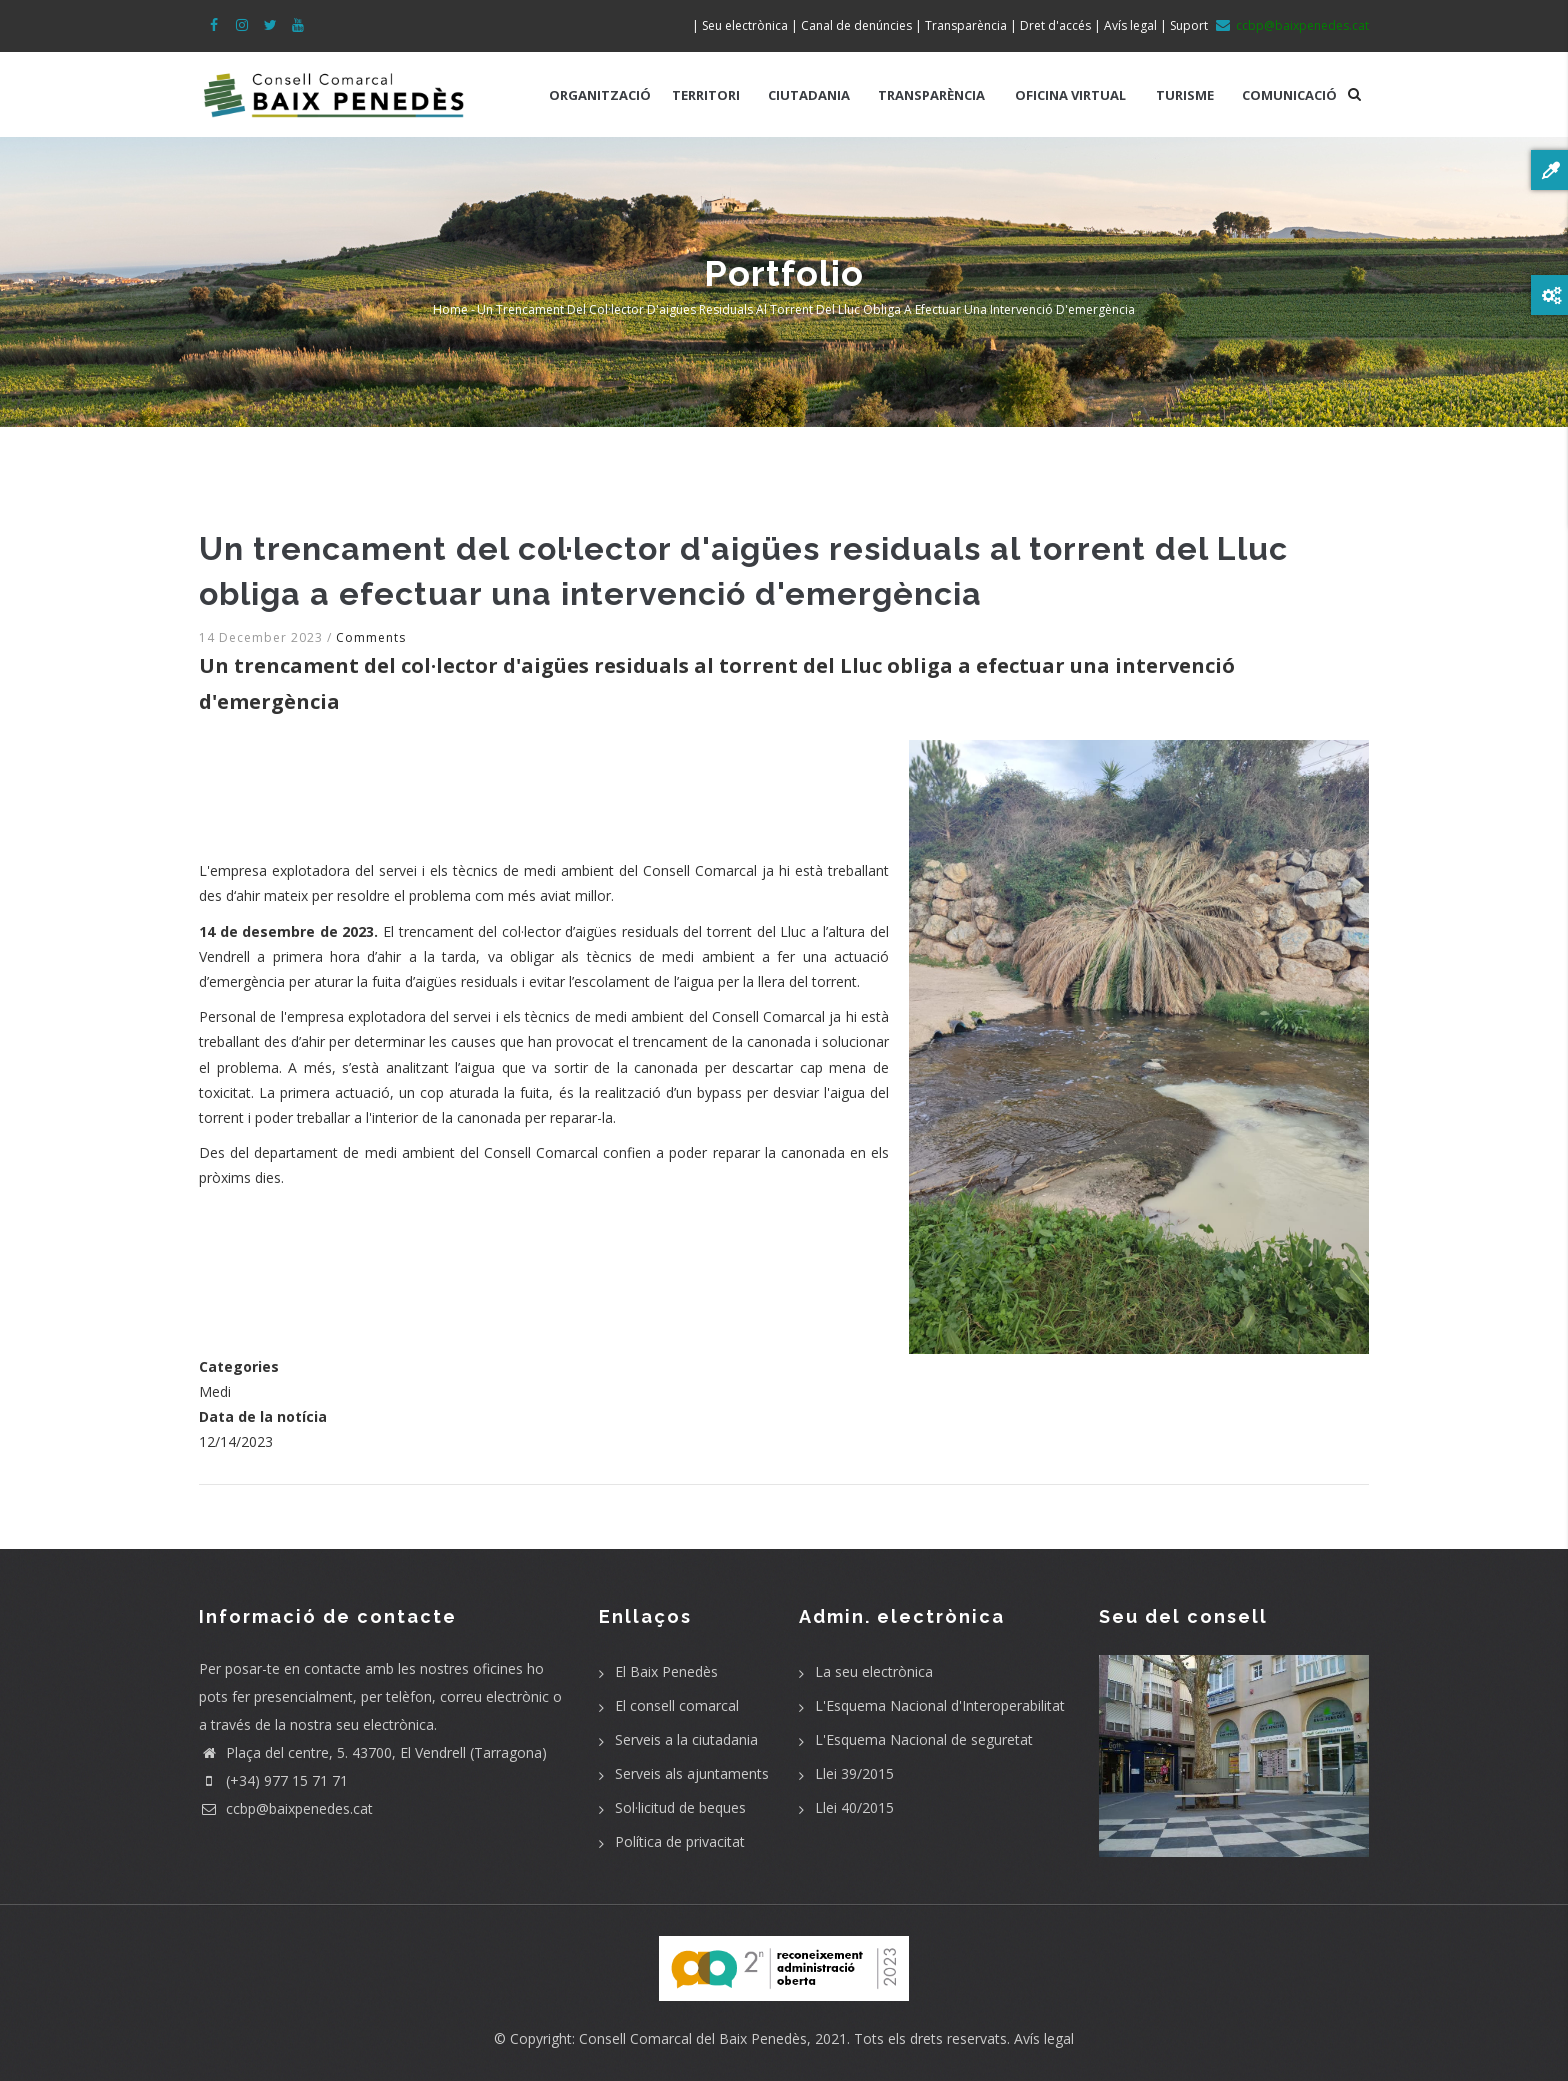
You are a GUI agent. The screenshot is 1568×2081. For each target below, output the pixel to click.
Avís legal (1044, 2038)
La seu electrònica (874, 1671)
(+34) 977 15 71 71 (273, 1780)
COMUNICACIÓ (1289, 95)
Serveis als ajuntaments (692, 1773)
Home (450, 309)
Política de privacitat (680, 1841)
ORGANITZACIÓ (600, 95)
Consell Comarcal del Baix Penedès (693, 2038)
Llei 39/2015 (854, 1773)
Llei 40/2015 (854, 1807)
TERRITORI (706, 95)
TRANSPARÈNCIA (931, 95)
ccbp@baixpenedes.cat (286, 1808)
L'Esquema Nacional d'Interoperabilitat (940, 1705)
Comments (371, 637)
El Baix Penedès (666, 1671)
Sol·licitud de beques (680, 1807)
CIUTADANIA (809, 95)
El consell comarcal (677, 1705)
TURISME (1185, 95)
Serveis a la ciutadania (686, 1739)
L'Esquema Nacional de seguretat (924, 1739)
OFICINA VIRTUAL (1070, 95)
